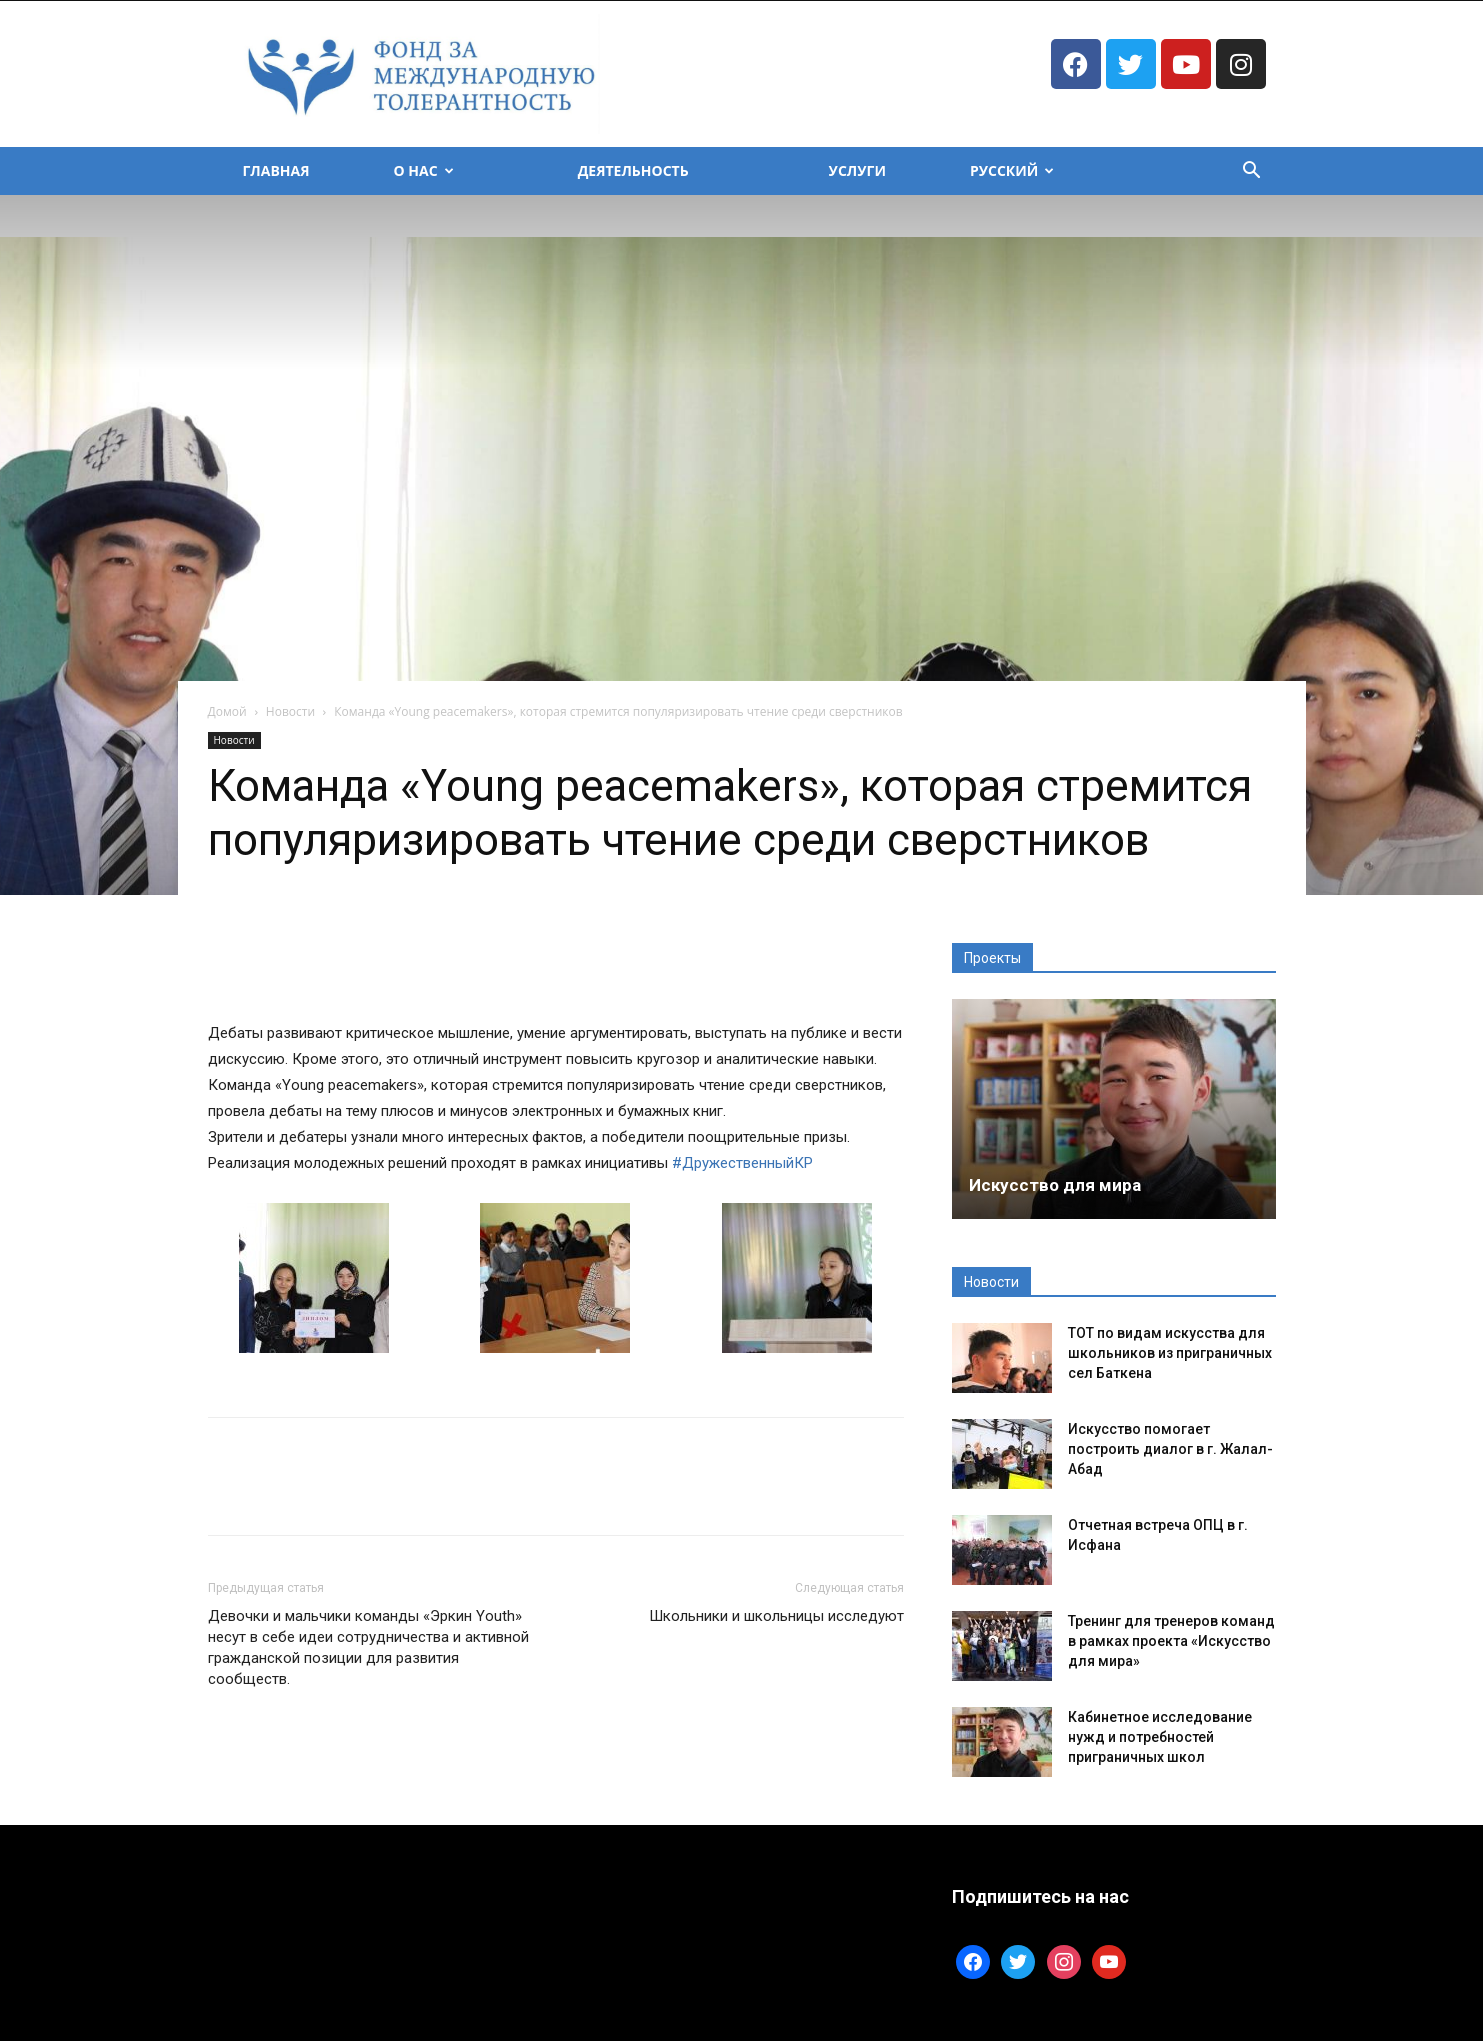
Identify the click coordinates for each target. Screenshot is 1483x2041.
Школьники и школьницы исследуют (776, 1616)
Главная (276, 170)
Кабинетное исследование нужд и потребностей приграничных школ (1160, 1737)
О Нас (424, 170)
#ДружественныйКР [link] (742, 1163)
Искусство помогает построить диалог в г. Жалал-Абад (1170, 1449)
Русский (1012, 170)
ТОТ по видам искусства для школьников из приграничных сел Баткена (1170, 1353)
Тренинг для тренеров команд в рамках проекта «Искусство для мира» (1171, 1641)
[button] (1252, 172)
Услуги (857, 170)
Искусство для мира (1055, 1185)
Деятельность (633, 170)
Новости (290, 711)
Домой (227, 711)
